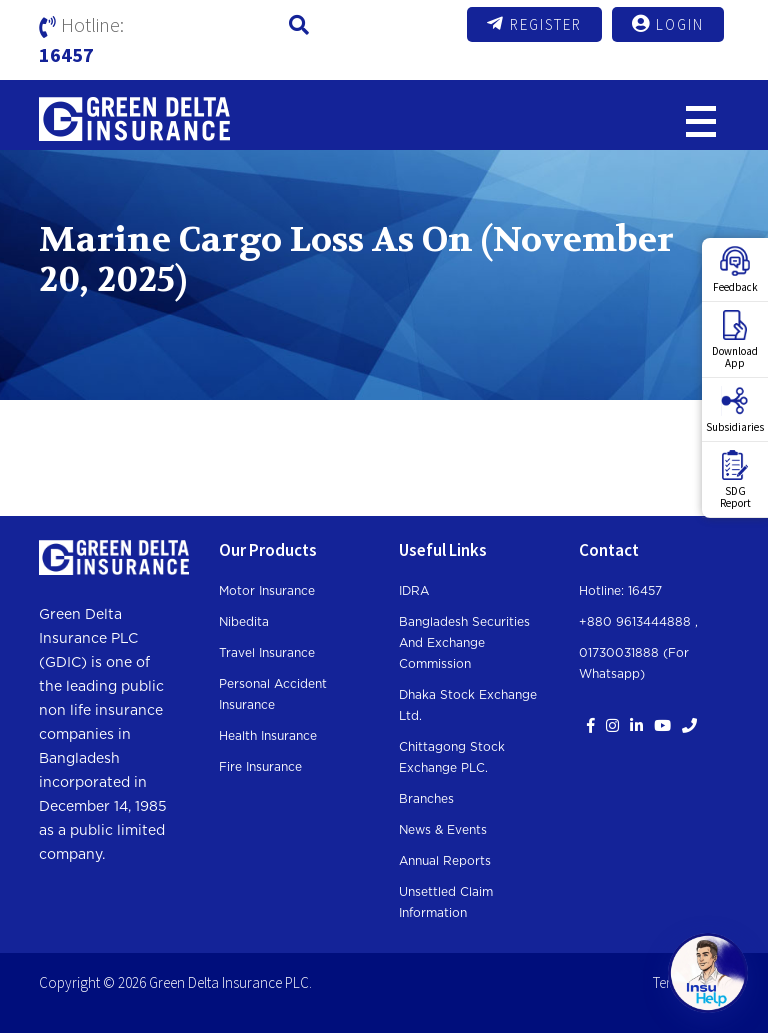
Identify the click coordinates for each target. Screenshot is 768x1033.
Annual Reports (445, 861)
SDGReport (735, 480)
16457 (66, 54)
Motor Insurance (267, 591)
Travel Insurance (267, 653)
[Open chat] (708, 973)
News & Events (443, 830)
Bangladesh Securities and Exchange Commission (464, 643)
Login (668, 24)
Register (534, 24)
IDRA (414, 591)
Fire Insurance (260, 767)
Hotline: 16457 (620, 591)
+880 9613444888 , (638, 622)
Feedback (735, 270)
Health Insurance (268, 736)
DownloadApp (735, 340)
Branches (426, 799)
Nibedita (244, 622)
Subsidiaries (735, 410)
